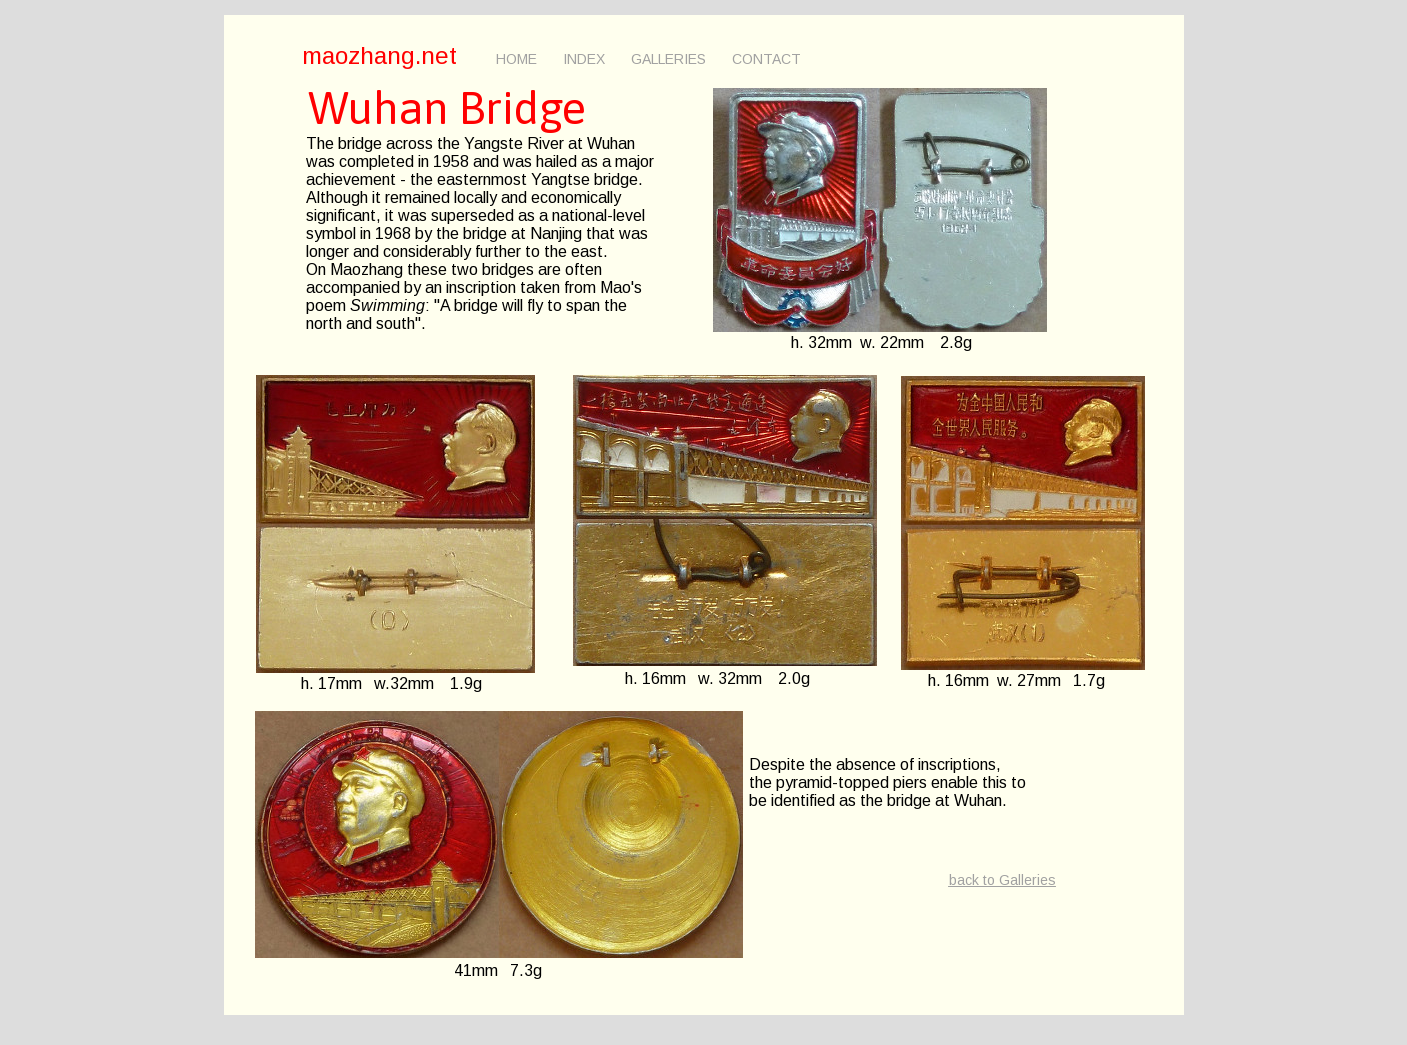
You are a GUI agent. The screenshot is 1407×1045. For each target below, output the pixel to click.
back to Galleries (1002, 880)
